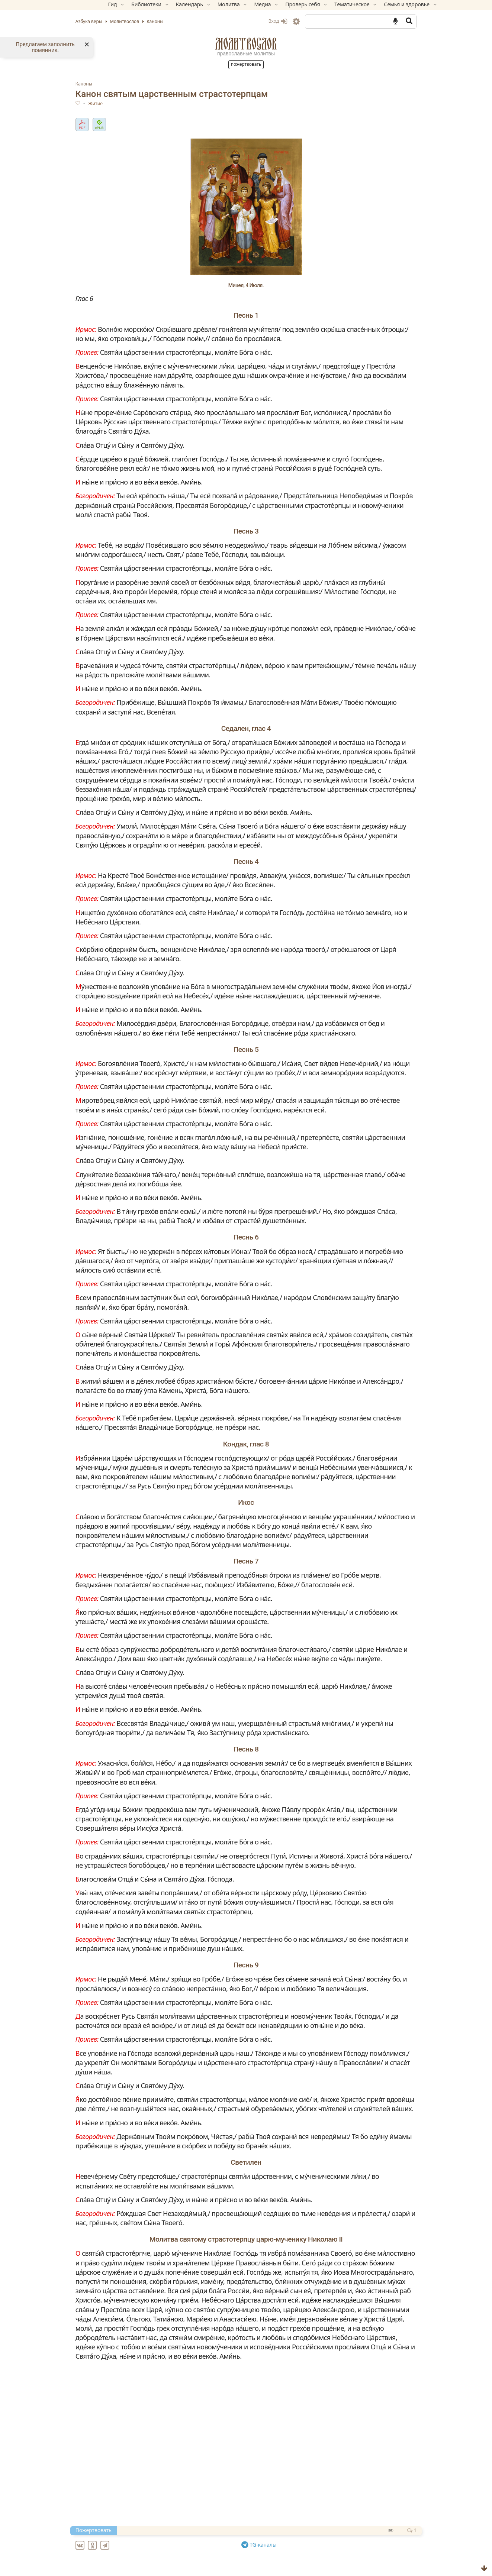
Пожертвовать (246, 64)
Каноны (108, 84)
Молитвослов (246, 44)
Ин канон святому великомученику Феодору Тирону (189, 2567)
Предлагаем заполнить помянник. (45, 47)
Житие (120, 104)
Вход (253, 21)
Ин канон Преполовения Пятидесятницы (172, 2550)
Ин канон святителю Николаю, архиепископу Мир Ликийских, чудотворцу (223, 2559)
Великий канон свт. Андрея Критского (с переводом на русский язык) (215, 2541)
